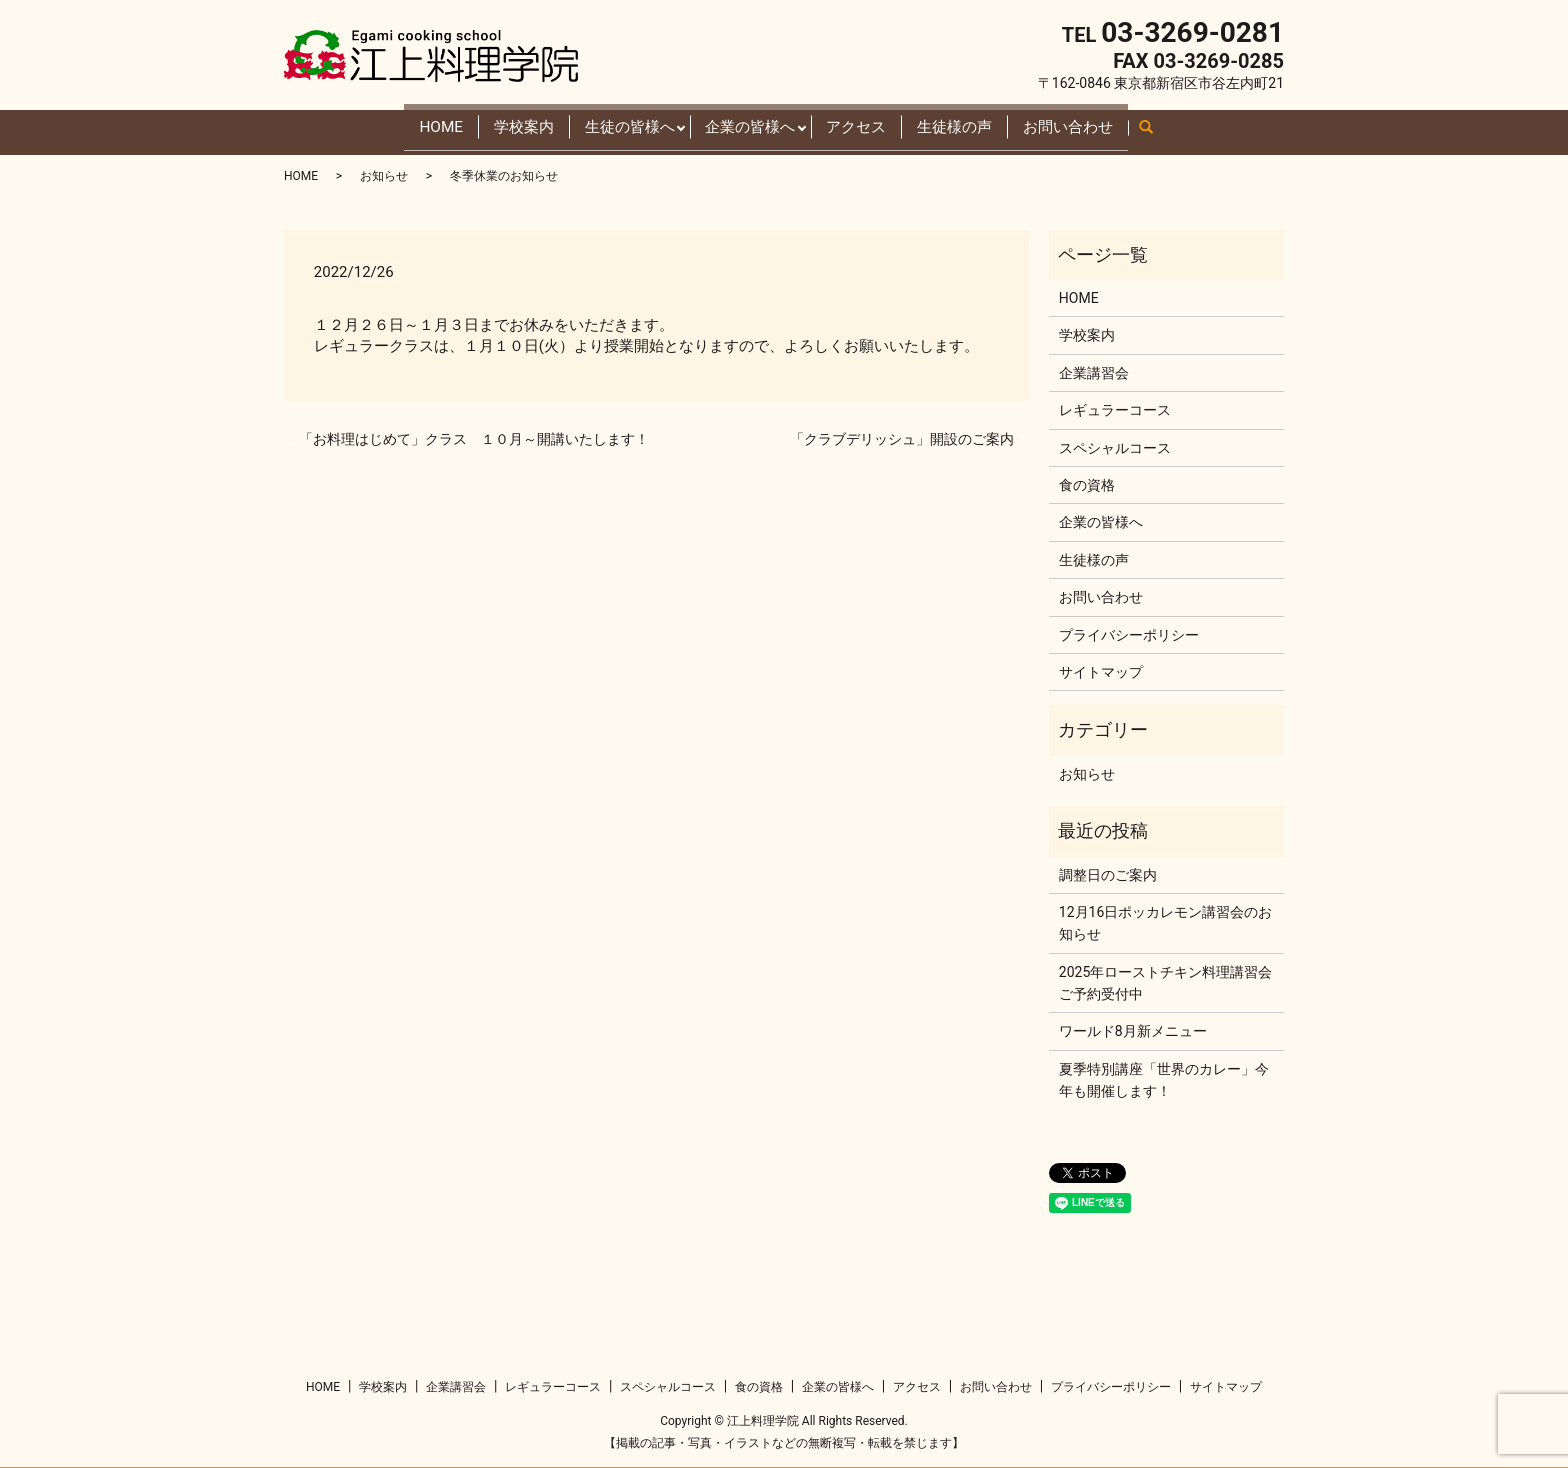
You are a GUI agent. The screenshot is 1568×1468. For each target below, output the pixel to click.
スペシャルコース (1115, 440)
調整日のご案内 (1108, 867)
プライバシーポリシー (1129, 627)
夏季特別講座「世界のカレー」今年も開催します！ (1164, 1073)
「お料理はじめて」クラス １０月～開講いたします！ (474, 432)
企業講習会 (1094, 366)
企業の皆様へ (747, 122)
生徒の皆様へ (603, 122)
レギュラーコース (1115, 403)
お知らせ (384, 169)
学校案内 (477, 122)
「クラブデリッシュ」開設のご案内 (902, 432)
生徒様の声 (990, 122)
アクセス (873, 122)
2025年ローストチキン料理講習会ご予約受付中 (1165, 975)
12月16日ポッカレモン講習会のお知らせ (1165, 916)
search (1224, 127)
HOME (378, 122)
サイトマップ (1101, 665)
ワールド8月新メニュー (1133, 1024)
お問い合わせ (1125, 122)
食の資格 (1087, 478)
